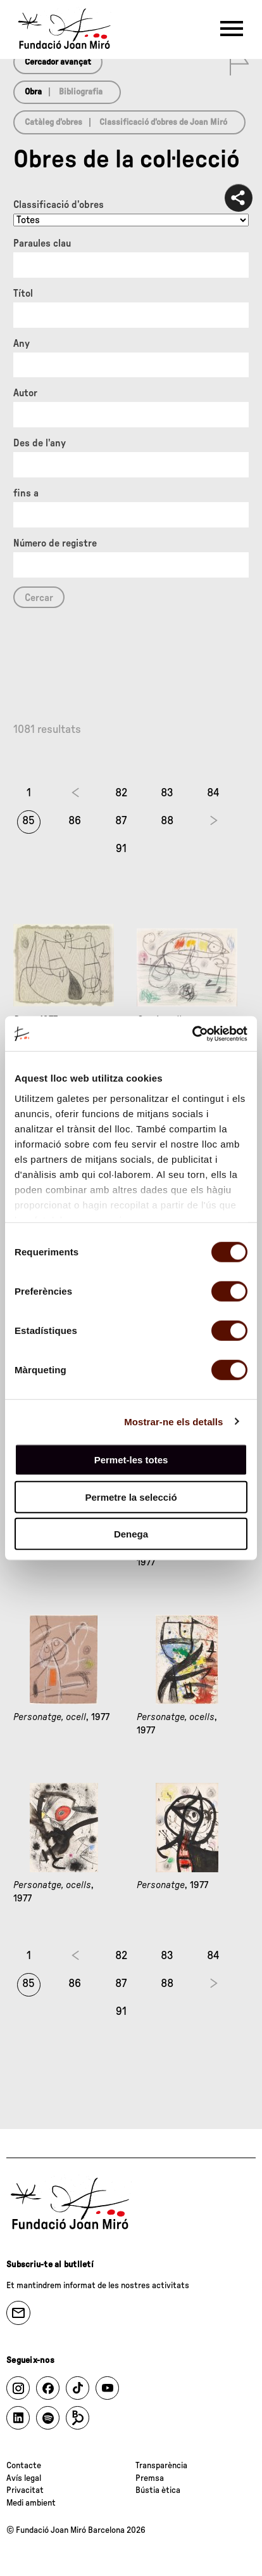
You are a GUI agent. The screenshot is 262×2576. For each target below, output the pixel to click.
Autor (25, 393)
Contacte (23, 2465)
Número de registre (55, 543)
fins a (26, 493)
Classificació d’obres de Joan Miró (163, 122)
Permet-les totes (131, 1459)
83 (167, 793)
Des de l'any (39, 443)
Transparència (161, 2465)
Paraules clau (42, 243)
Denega (131, 1534)
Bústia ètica (157, 2490)
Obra (33, 91)
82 (121, 793)
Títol (23, 293)
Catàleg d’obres (53, 122)
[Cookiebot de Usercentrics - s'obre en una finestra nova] (192, 1033)
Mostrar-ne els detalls (173, 1421)
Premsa (149, 2478)
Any (21, 344)
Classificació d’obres (58, 205)
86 (74, 821)
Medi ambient (31, 2503)
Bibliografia (81, 91)
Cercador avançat (58, 62)
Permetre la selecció (131, 1496)
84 (213, 793)
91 (121, 849)
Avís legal (23, 2478)
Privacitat (25, 2490)
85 (28, 821)
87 (121, 821)
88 (167, 821)
